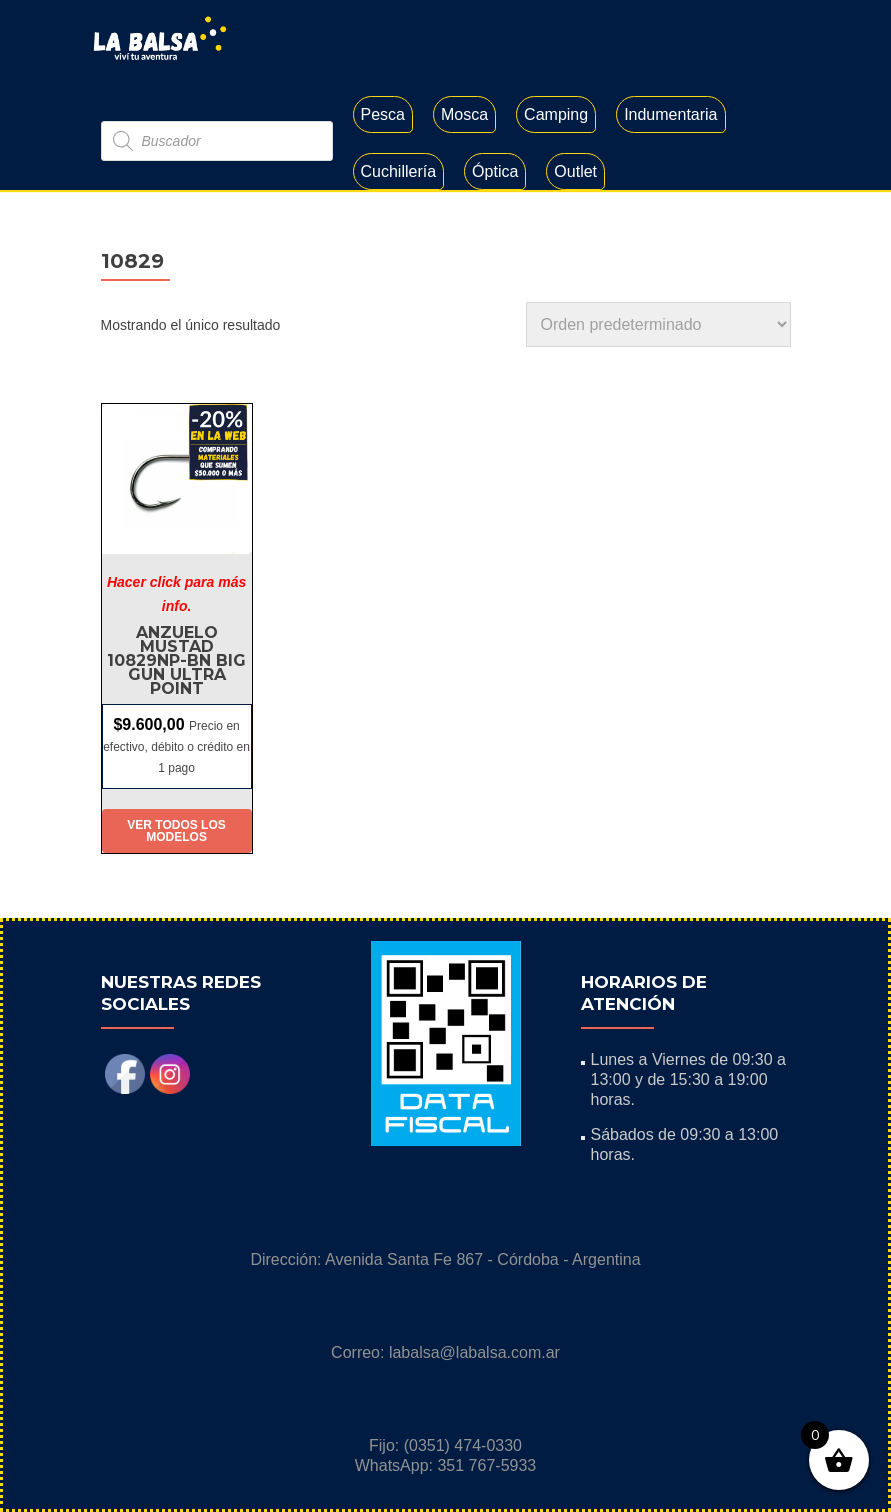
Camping (556, 114)
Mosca (464, 114)
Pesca (383, 114)
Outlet (575, 171)
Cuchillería (399, 171)
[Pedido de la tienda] (658, 324)
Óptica (495, 171)
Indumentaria (670, 114)
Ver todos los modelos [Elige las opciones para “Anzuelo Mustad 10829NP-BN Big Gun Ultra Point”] (176, 831)
